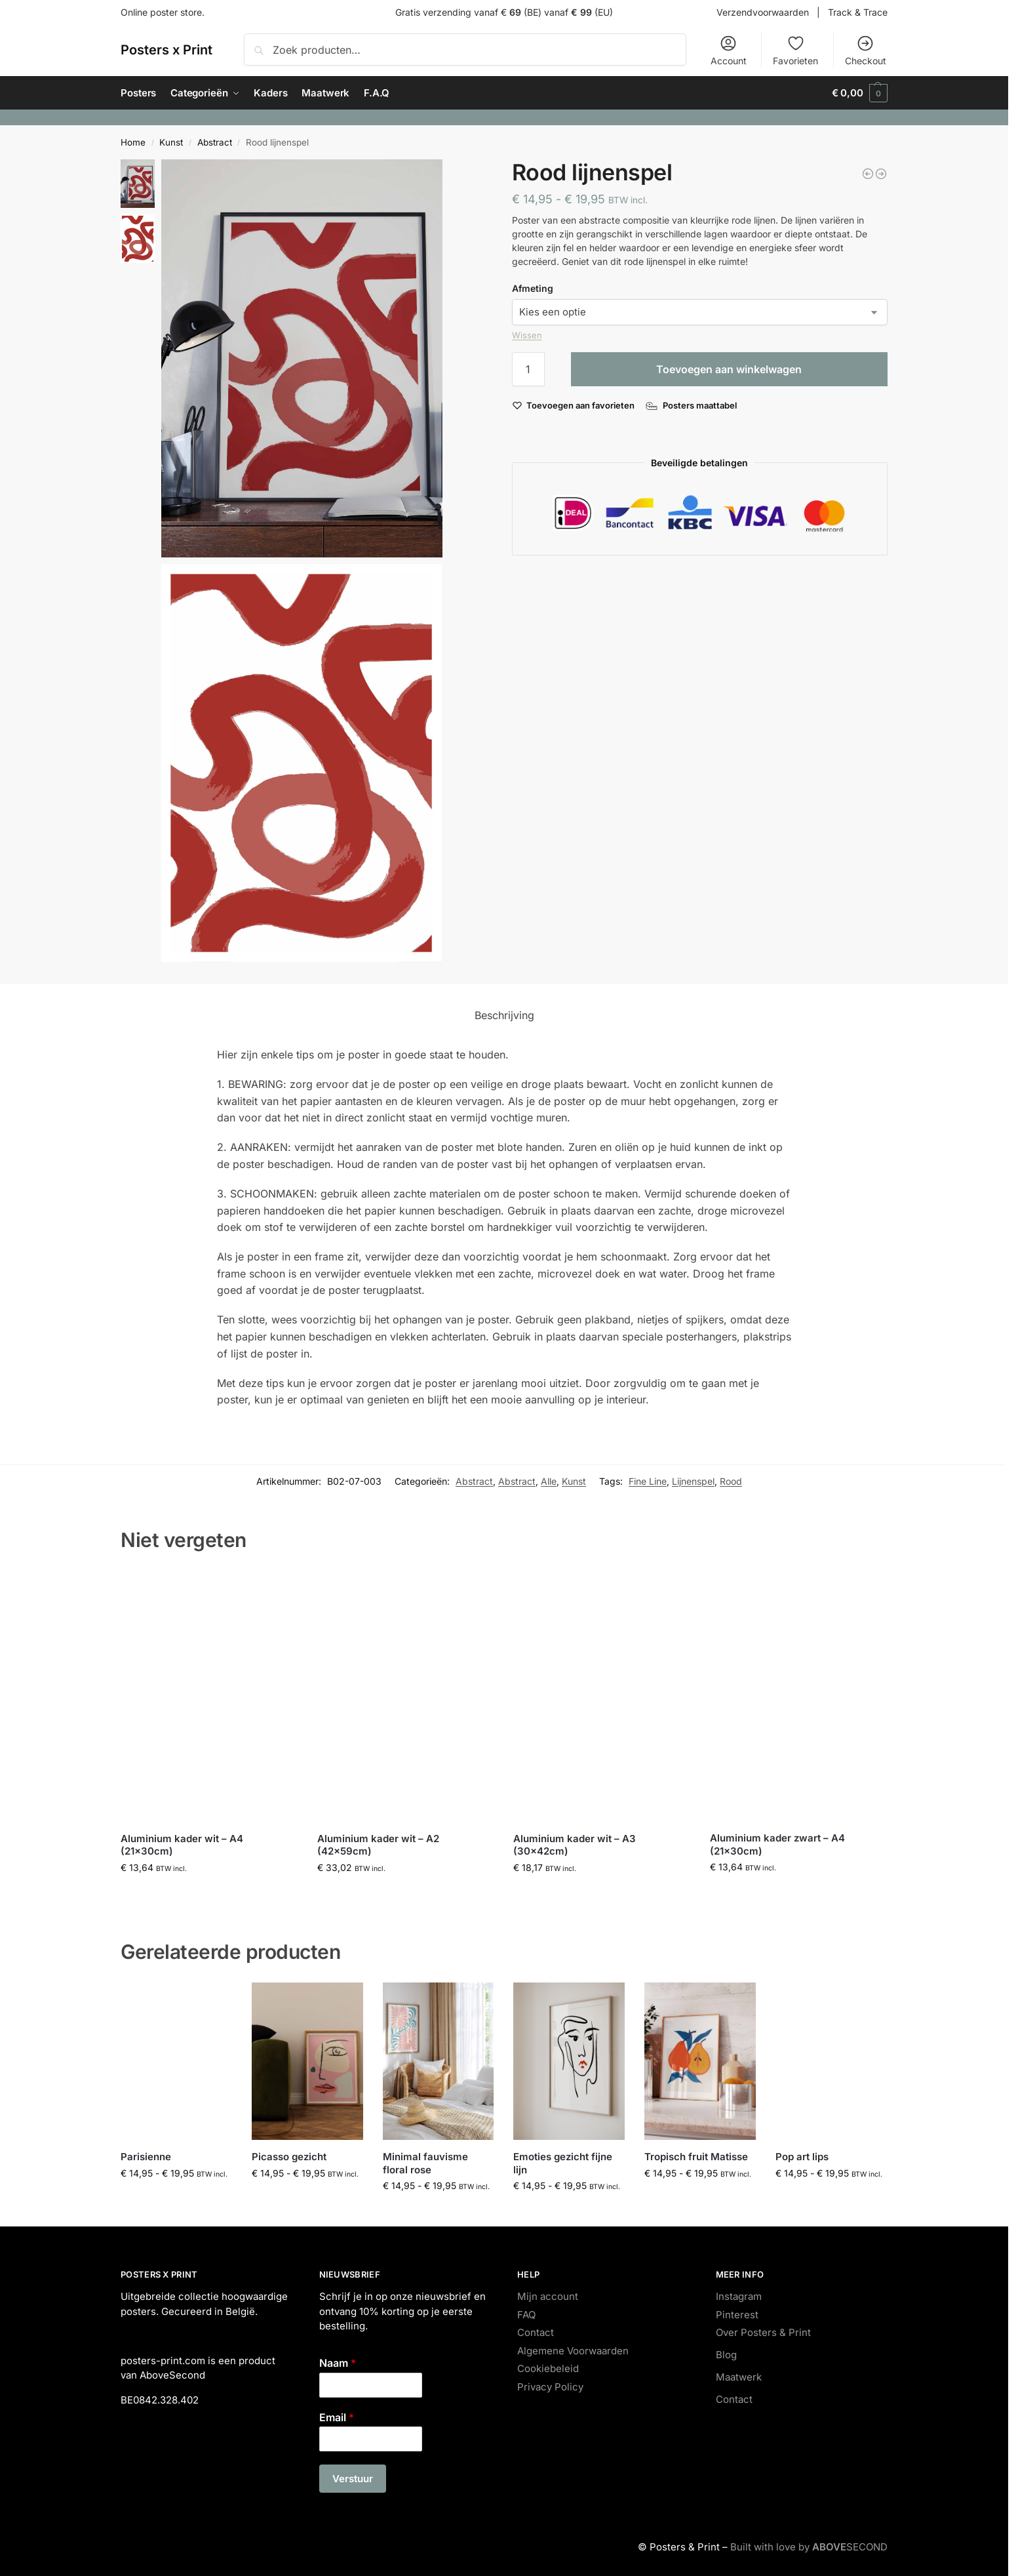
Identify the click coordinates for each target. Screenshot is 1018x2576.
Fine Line (648, 1481)
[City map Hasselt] (881, 173)
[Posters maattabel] (692, 405)
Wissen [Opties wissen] (527, 335)
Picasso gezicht (289, 2156)
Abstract (214, 142)
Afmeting (532, 288)
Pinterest (737, 2314)
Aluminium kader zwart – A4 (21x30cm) (777, 1844)
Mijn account (547, 2296)
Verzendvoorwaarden (762, 12)
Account (729, 50)
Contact (535, 2332)
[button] (860, 93)
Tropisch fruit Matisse (696, 2156)
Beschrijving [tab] (504, 1015)
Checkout (865, 50)
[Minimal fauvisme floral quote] (867, 173)
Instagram (739, 2296)
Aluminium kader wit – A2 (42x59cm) (378, 1845)
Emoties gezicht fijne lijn (562, 2163)
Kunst (171, 142)
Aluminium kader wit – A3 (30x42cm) (574, 1845)
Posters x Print (166, 50)
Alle (549, 1481)
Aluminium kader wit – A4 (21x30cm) (182, 1845)
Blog (726, 2354)
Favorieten (795, 50)
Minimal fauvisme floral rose (425, 2163)
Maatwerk (739, 2377)
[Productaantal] (528, 369)
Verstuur (352, 2478)
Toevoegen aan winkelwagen (729, 369)
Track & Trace (858, 12)
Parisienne (146, 2156)
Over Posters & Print (763, 2332)
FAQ (526, 2314)
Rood (731, 1481)
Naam (337, 2362)
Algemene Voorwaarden (573, 2351)
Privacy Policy (550, 2387)
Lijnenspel (693, 1481)
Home (133, 142)
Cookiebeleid (548, 2368)
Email (336, 2417)
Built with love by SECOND (809, 2547)
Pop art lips (802, 2156)
